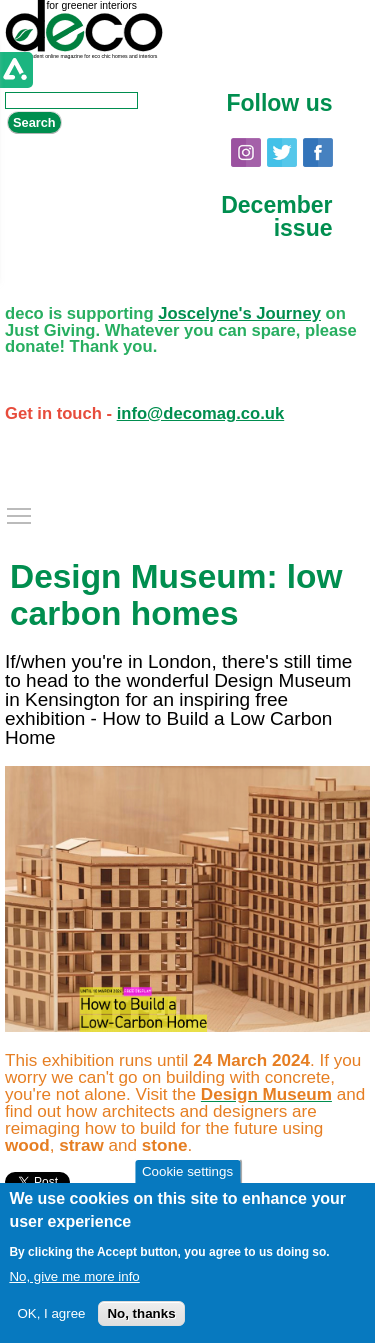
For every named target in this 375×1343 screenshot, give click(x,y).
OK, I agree (51, 1313)
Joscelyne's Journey (239, 313)
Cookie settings (187, 1171)
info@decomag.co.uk (201, 413)
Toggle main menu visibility (20, 511)
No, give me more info (74, 1276)
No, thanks (141, 1313)
